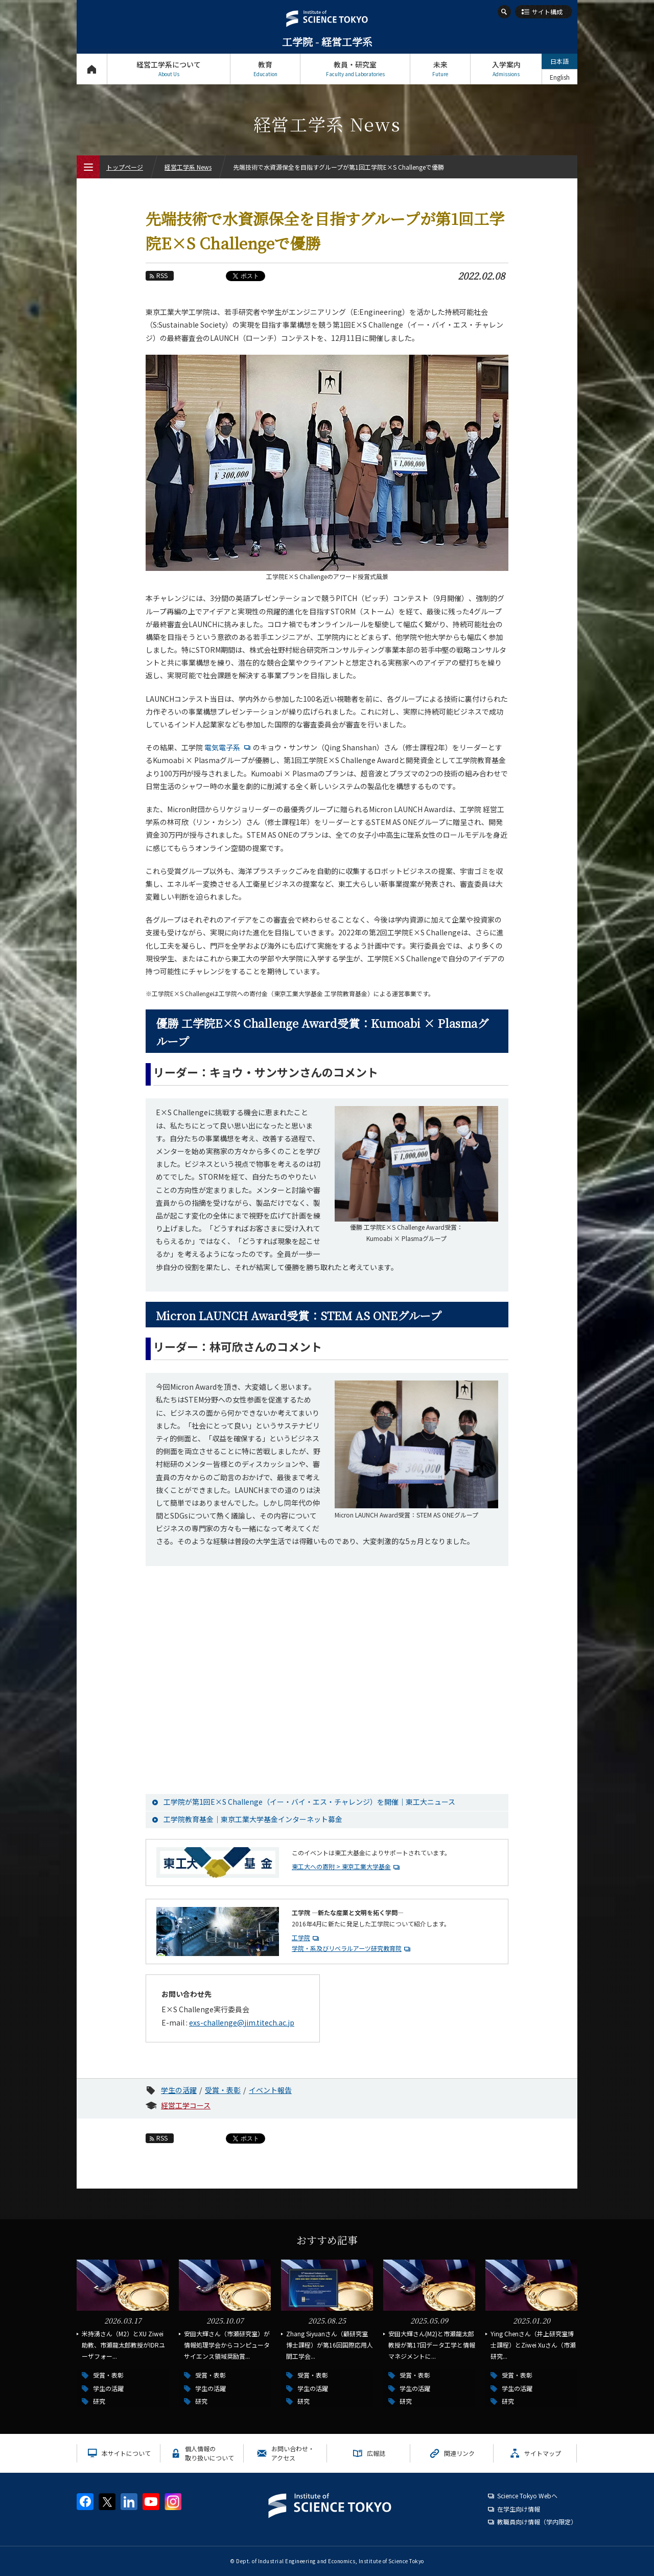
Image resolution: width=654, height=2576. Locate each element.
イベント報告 (270, 2090)
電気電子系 (228, 747)
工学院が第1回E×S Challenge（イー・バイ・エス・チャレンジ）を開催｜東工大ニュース (309, 1802)
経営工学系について (168, 68)
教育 (265, 68)
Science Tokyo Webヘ (527, 2495)
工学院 (301, 1937)
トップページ (92, 68)
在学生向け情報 (518, 2508)
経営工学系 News (188, 167)
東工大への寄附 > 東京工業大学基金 (341, 1866)
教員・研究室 (355, 68)
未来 (440, 68)
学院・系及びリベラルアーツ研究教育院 (347, 1948)
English (560, 77)
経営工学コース (186, 2105)
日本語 (559, 61)
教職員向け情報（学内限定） (537, 2521)
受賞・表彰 (223, 2090)
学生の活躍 (179, 2090)
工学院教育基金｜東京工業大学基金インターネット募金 (253, 1819)
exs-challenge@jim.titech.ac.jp (241, 2022)
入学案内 (506, 68)
